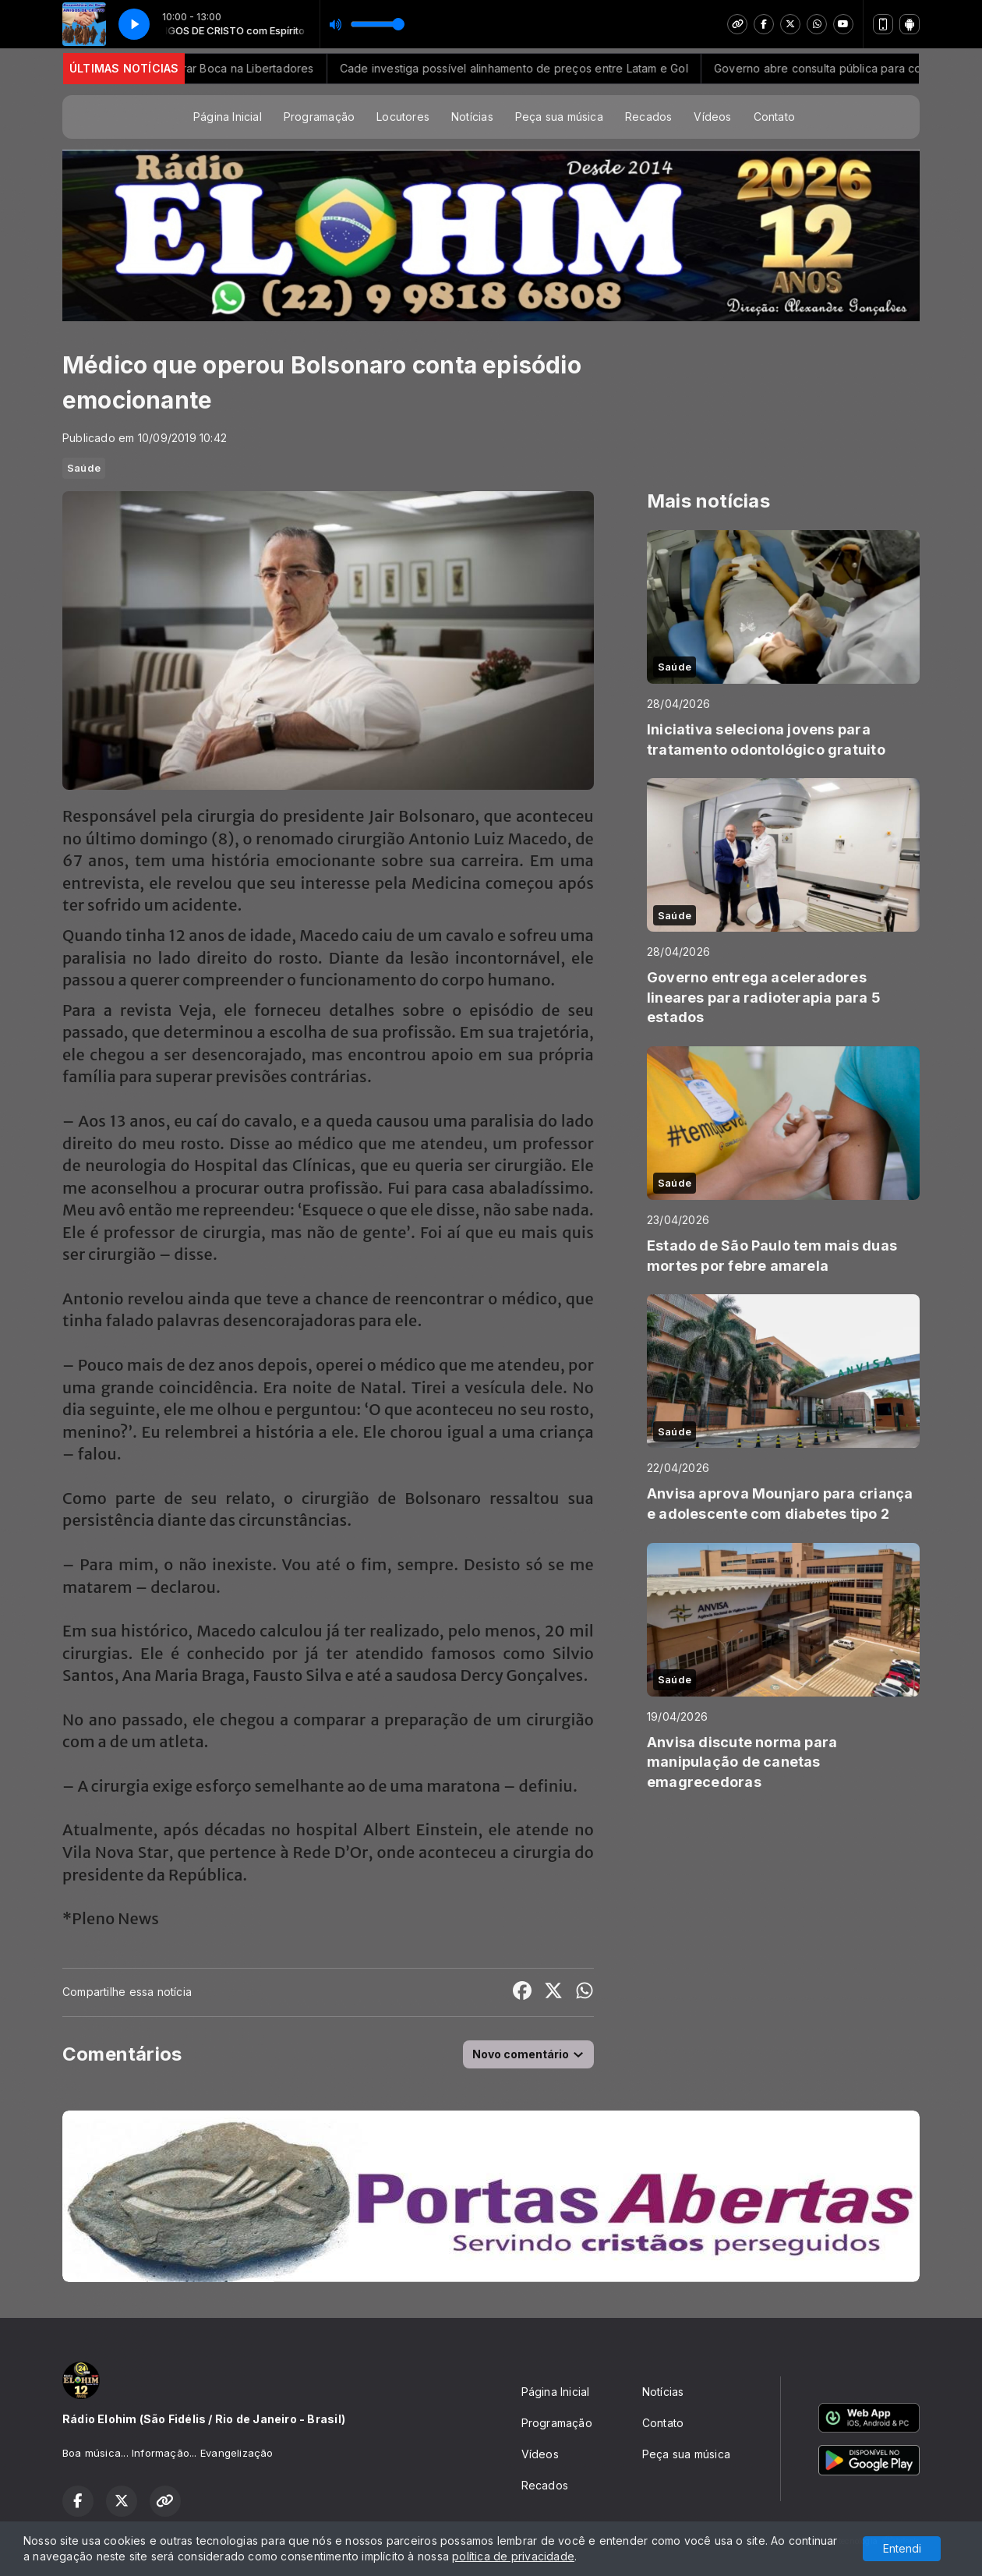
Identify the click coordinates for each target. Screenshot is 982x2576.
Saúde (84, 468)
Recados (648, 116)
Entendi (902, 2548)
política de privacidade (513, 2556)
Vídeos (712, 116)
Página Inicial (227, 116)
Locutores (402, 116)
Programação (319, 116)
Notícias (472, 116)
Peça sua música (559, 116)
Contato (774, 116)
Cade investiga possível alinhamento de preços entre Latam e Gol (539, 68)
